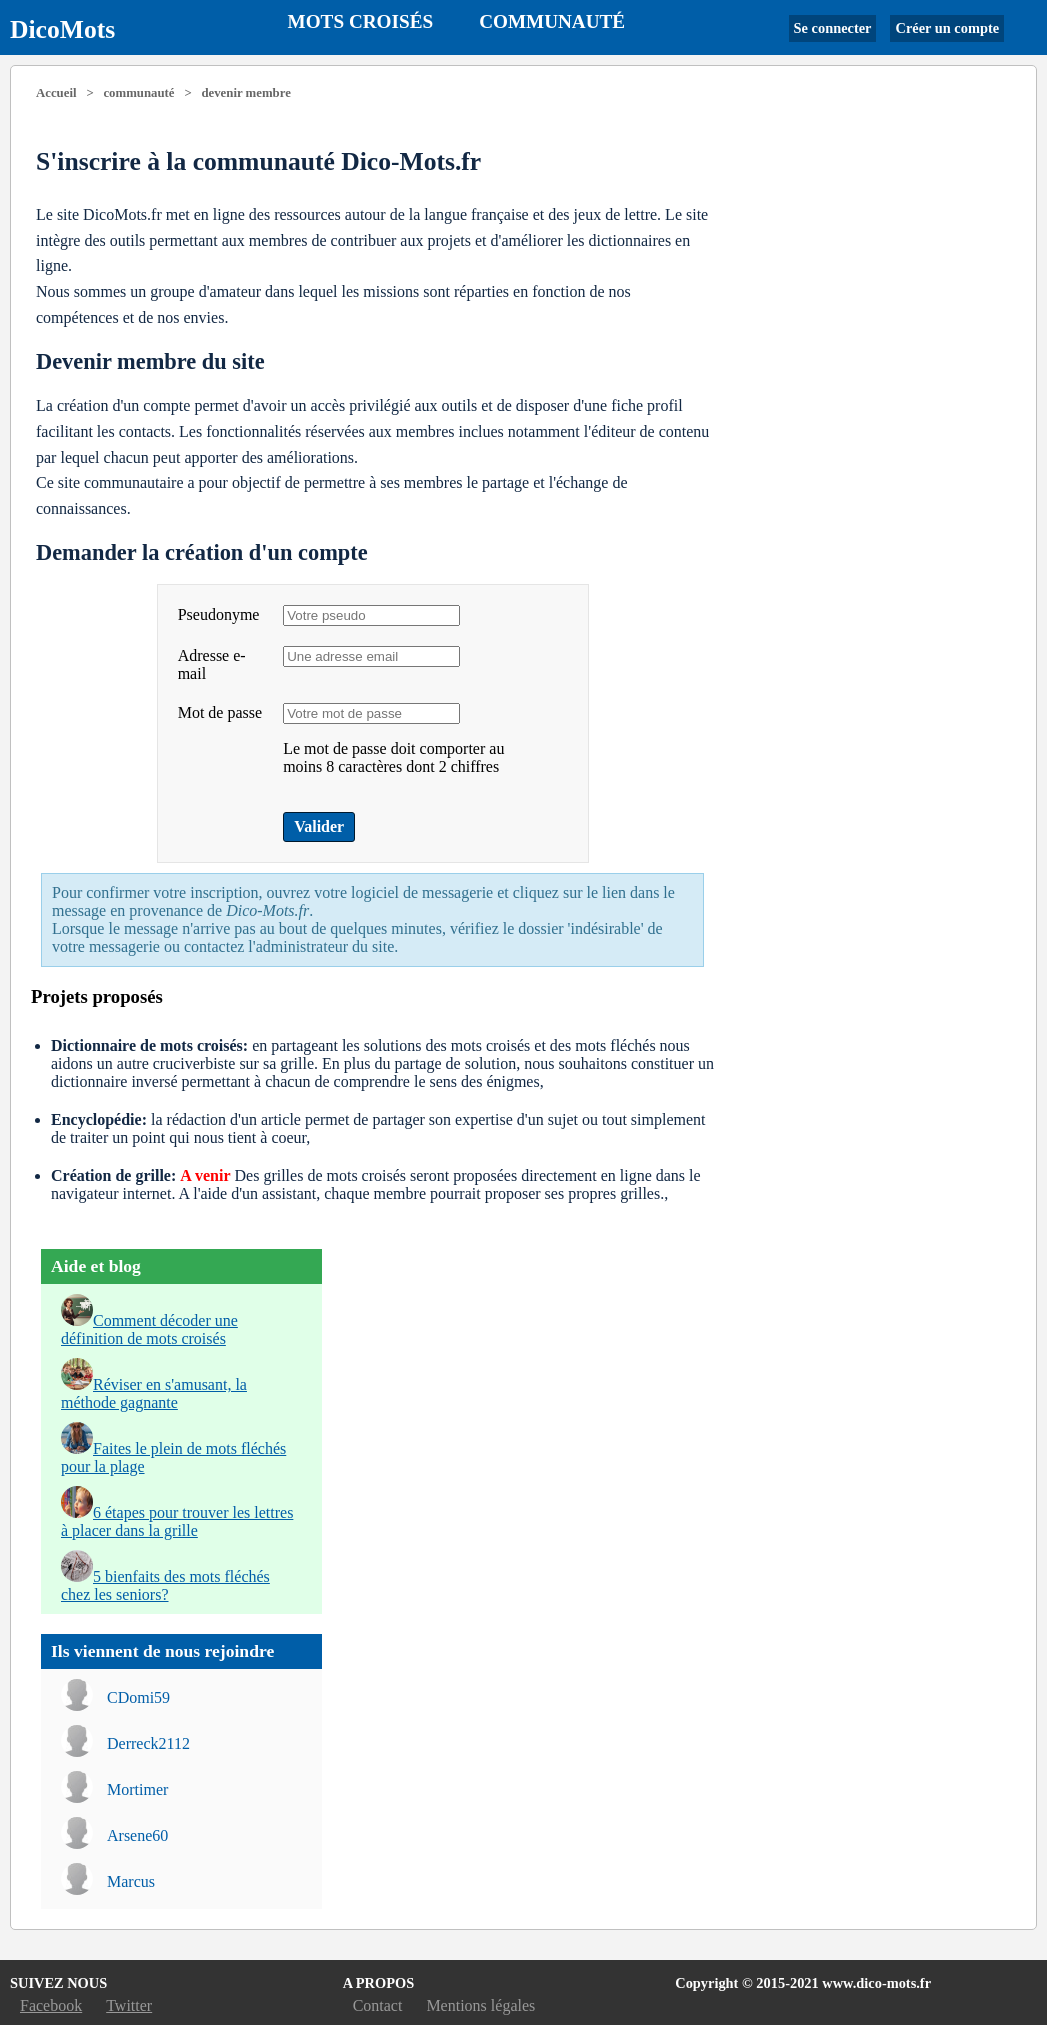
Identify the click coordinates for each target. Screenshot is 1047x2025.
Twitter (129, 2005)
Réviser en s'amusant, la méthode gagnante (154, 1393)
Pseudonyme (219, 614)
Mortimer (137, 1789)
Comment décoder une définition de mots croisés (149, 1329)
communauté (138, 93)
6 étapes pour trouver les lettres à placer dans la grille (177, 1521)
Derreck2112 (148, 1743)
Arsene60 (137, 1835)
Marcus (131, 1881)
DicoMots (62, 29)
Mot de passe (220, 712)
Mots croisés (361, 21)
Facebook (51, 2005)
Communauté (552, 21)
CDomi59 (138, 1697)
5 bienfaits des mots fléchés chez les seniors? (165, 1585)
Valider (319, 826)
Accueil (56, 93)
